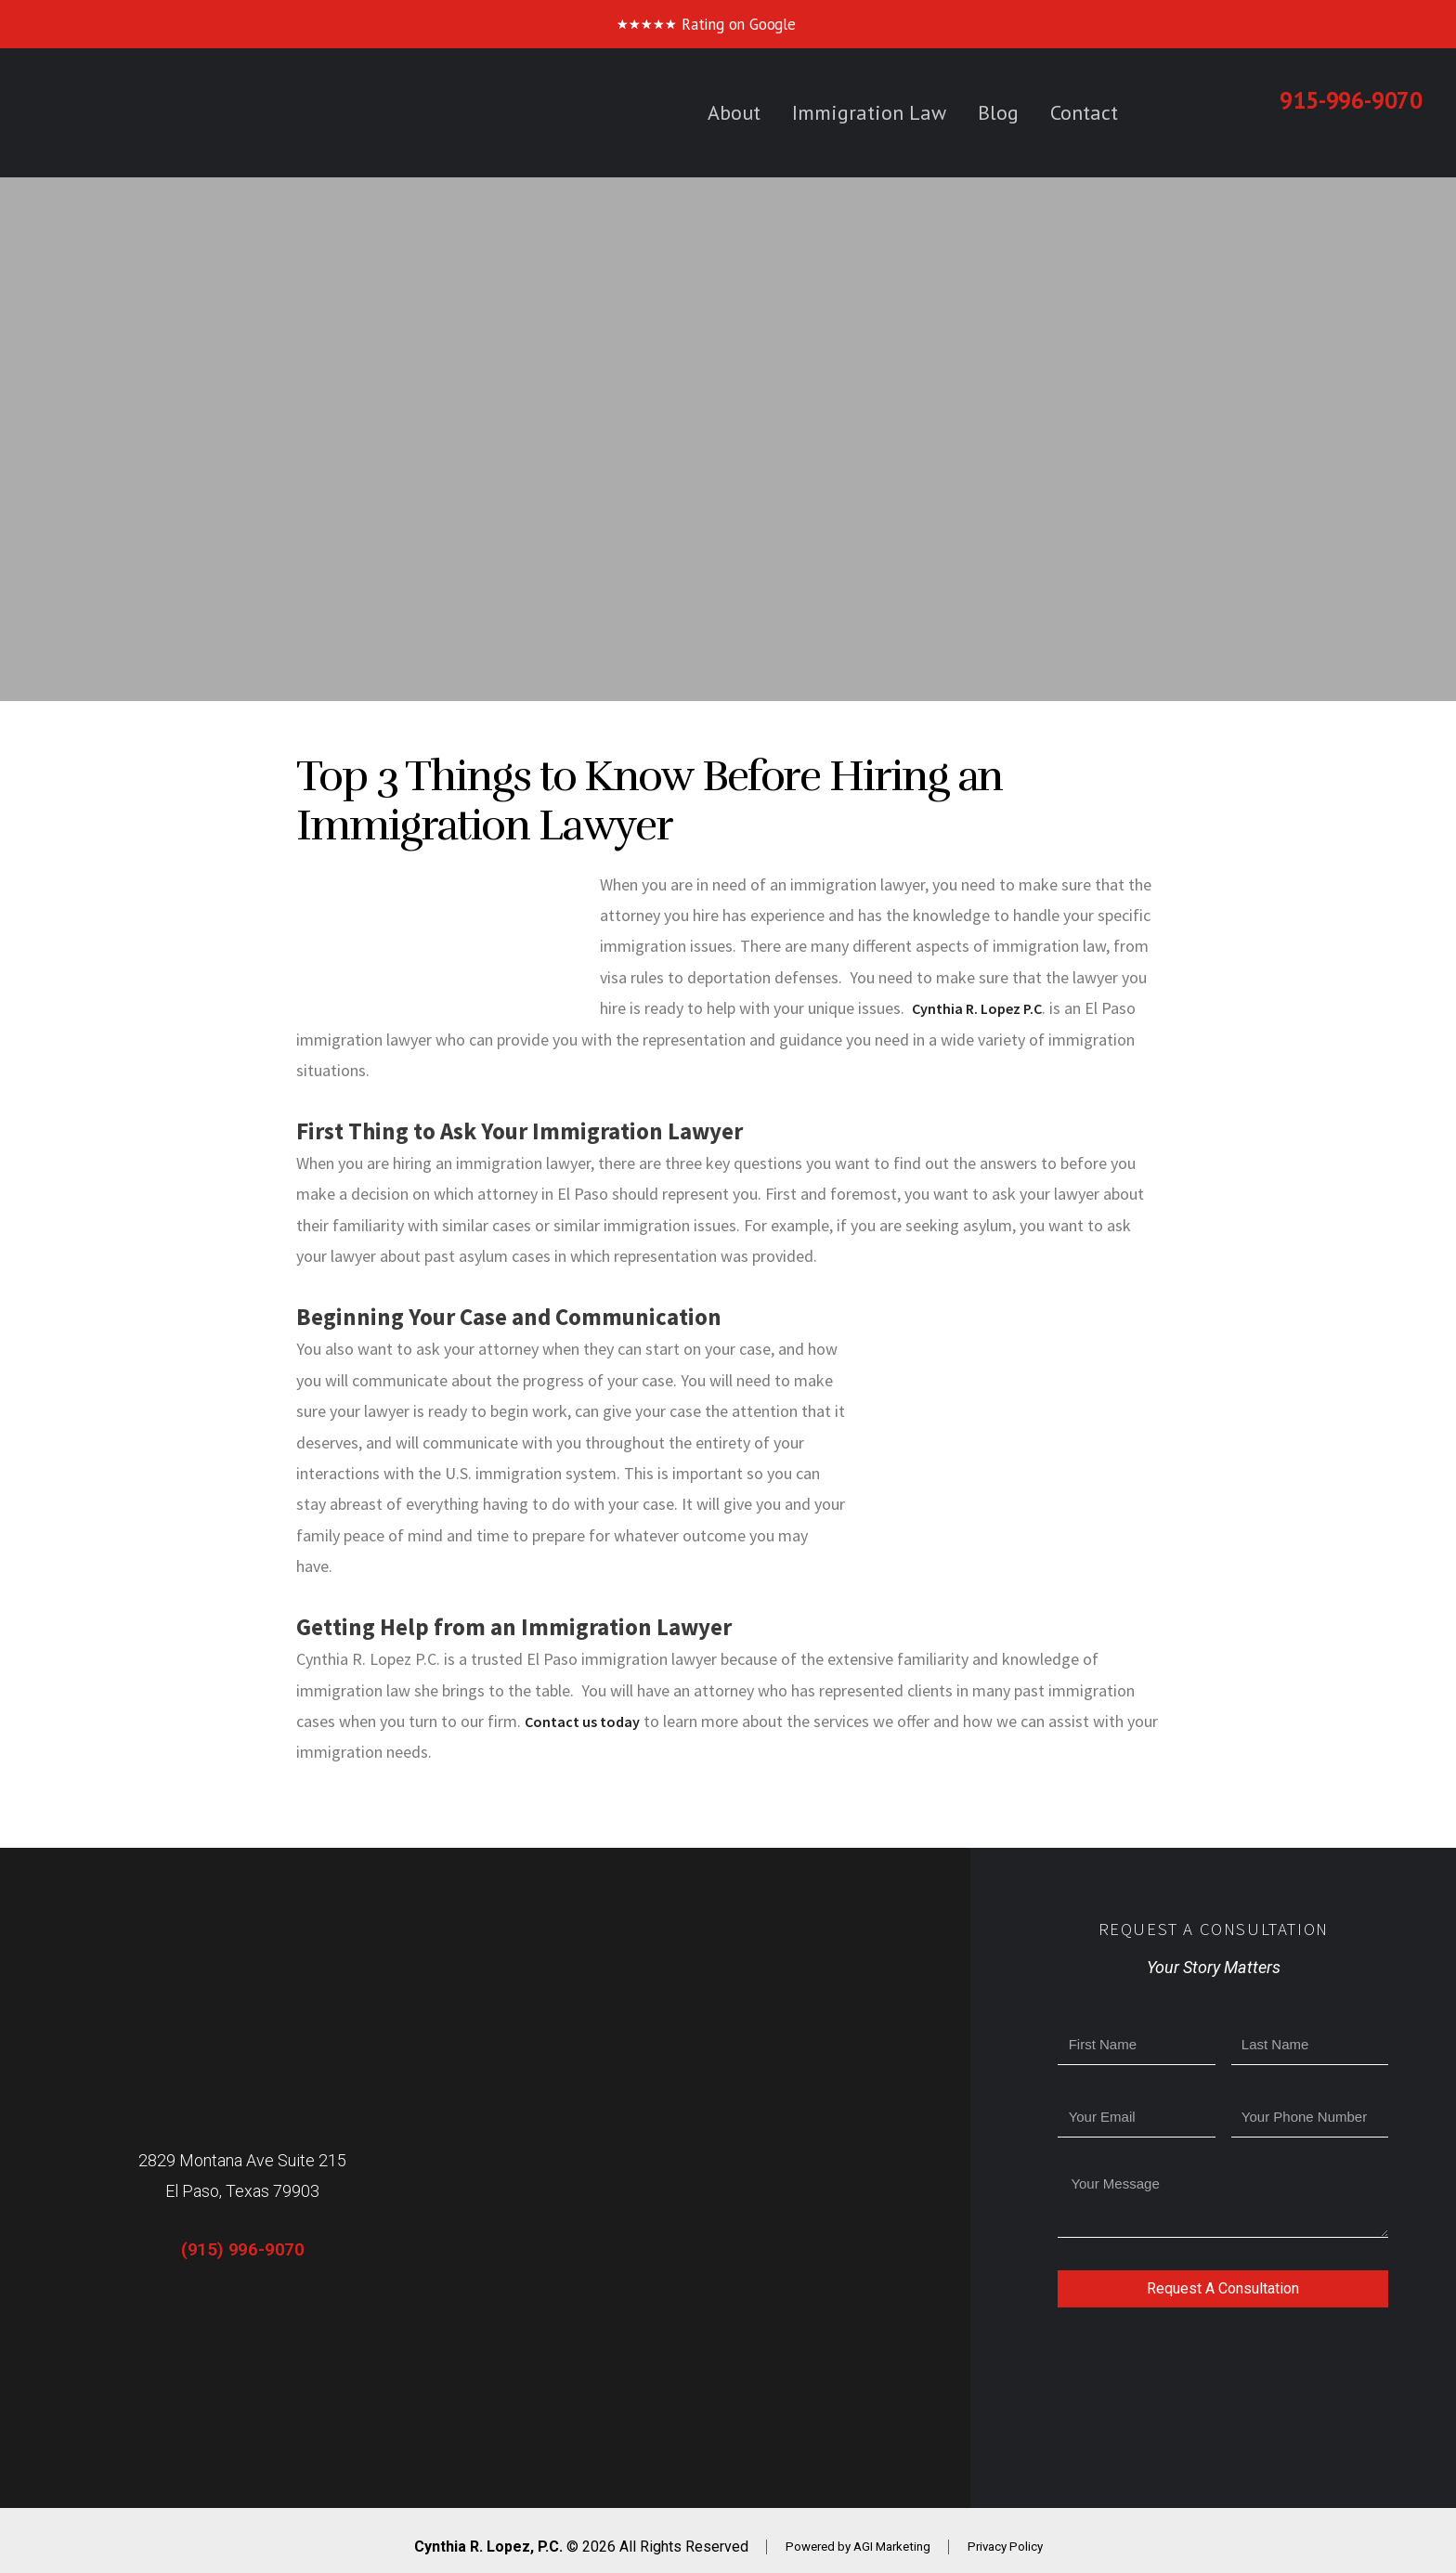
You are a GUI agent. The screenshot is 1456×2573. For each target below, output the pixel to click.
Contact (1084, 112)
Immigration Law (869, 112)
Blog (998, 112)
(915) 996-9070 (243, 2249)
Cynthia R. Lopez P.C (984, 1008)
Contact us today (587, 1721)
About (734, 112)
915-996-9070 (1351, 100)
